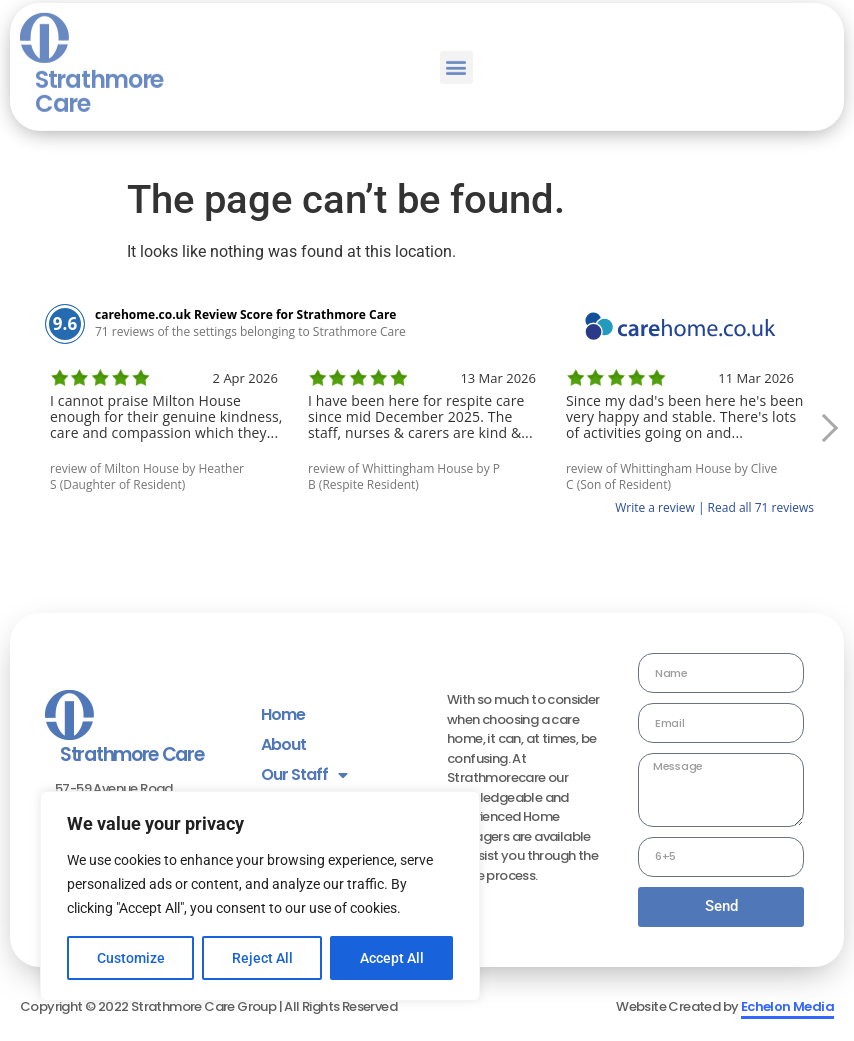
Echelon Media (787, 1006)
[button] (456, 32)
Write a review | (661, 507)
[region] (260, 896)
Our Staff (304, 775)
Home (283, 714)
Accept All (392, 958)
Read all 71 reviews (761, 507)
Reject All (262, 958)
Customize (131, 958)
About (283, 744)
